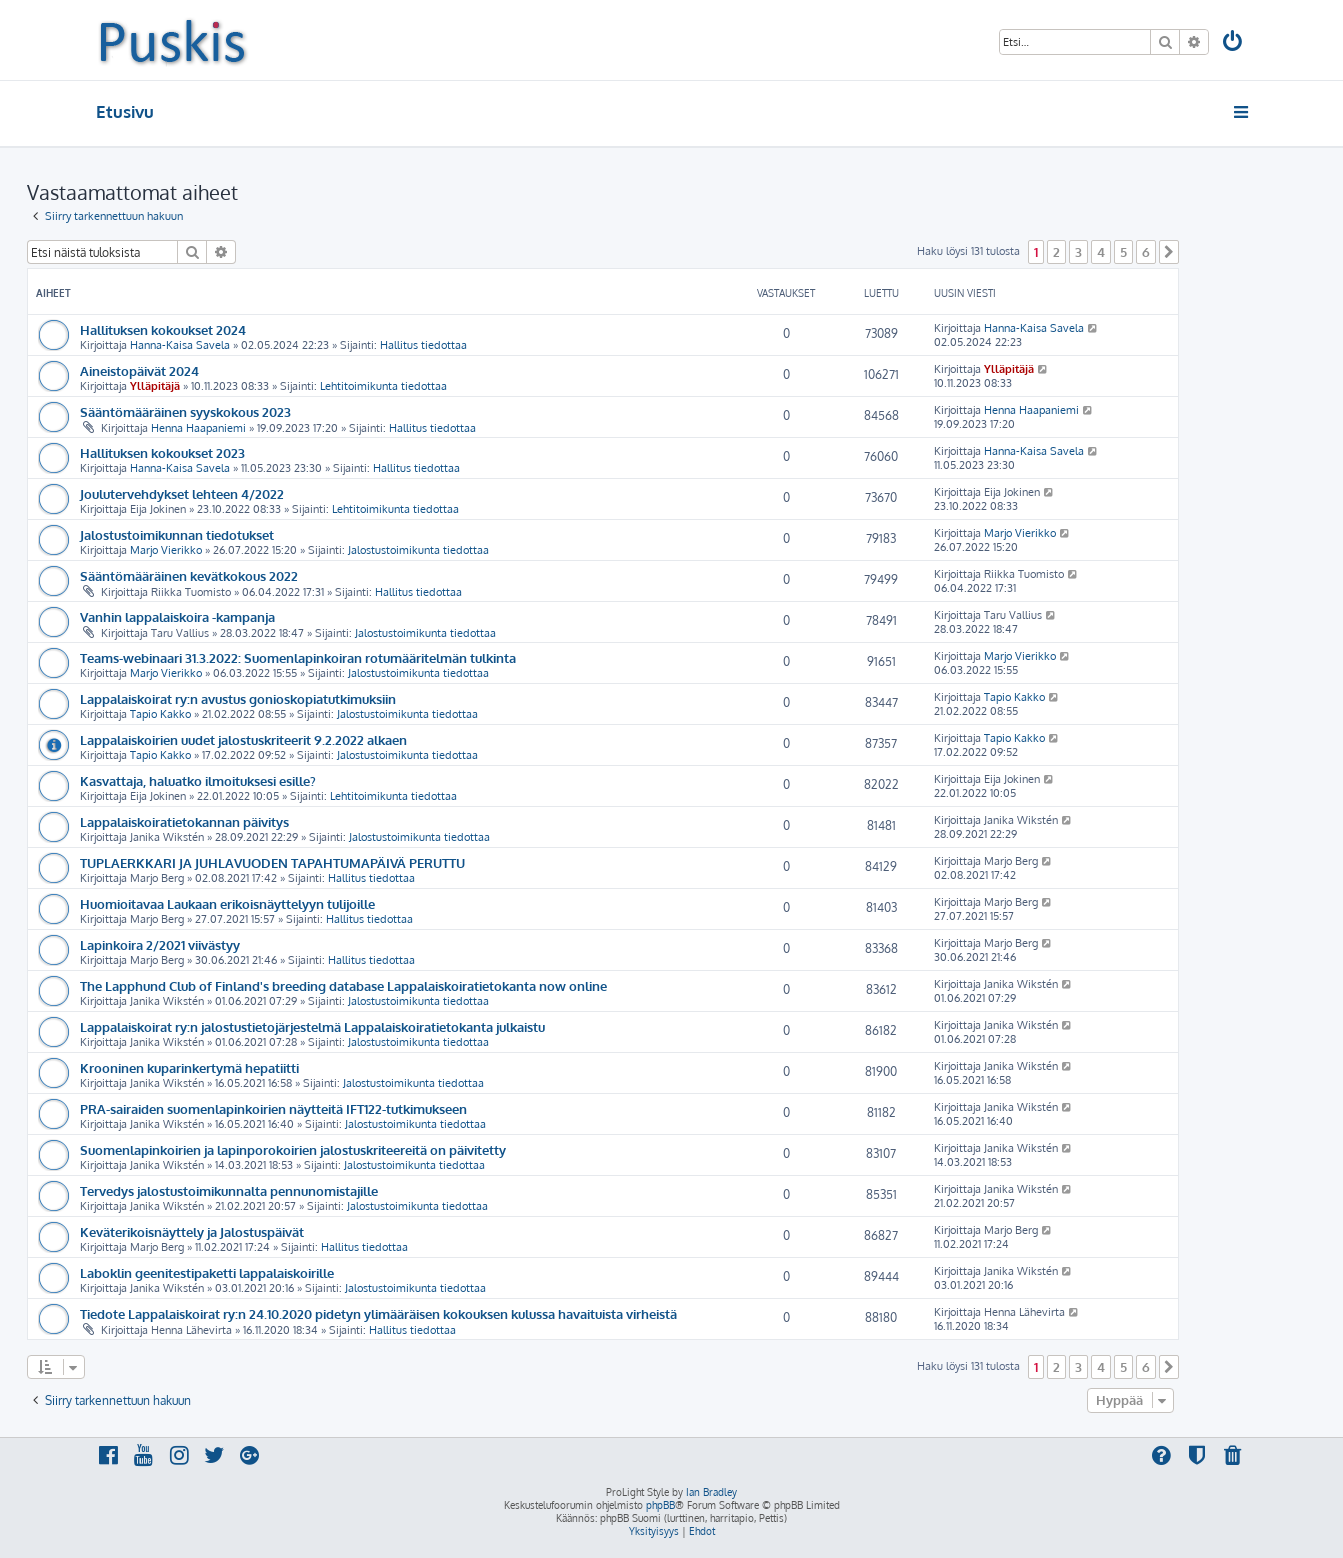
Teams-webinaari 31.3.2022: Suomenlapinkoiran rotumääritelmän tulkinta (298, 657)
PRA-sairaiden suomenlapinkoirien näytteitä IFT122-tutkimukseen (273, 1108)
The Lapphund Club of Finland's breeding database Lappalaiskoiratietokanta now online (343, 985)
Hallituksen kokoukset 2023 (162, 452)
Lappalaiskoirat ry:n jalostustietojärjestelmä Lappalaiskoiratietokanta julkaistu (312, 1026)
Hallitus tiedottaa (423, 345)
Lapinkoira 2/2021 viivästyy (160, 944)
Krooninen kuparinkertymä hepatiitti (189, 1067)
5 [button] (1123, 252)
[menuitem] (1233, 43)
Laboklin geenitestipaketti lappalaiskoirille (207, 1272)
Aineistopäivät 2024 (139, 370)
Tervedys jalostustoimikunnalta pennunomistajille (229, 1190)
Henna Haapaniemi (198, 428)
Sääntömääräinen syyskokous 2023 (185, 411)
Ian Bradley (711, 1492)
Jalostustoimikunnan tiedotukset (177, 534)
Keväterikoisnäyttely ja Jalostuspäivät (192, 1231)
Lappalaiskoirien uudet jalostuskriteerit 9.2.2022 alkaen (243, 739)
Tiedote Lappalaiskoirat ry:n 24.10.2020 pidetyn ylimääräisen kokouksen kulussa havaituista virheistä (378, 1313)
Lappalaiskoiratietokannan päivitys (184, 821)
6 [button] (1146, 252)
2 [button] (1056, 252)
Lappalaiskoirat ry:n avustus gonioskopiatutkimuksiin (238, 698)
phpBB (660, 1505)
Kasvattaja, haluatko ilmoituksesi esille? (198, 780)
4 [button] (1101, 252)
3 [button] (1078, 252)
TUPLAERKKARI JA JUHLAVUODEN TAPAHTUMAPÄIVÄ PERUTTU (272, 862)
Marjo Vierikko (166, 550)
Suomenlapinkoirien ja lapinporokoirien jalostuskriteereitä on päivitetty (293, 1149)
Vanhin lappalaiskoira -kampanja (177, 616)
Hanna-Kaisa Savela (180, 345)
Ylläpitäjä (155, 386)
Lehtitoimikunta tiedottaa (383, 386)
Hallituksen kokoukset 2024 (163, 329)
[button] (1169, 252)
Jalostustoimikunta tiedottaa (418, 550)
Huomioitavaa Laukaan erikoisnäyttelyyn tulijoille (227, 903)
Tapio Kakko (160, 714)
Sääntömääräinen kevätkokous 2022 (189, 575)
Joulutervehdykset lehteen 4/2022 (182, 493)
